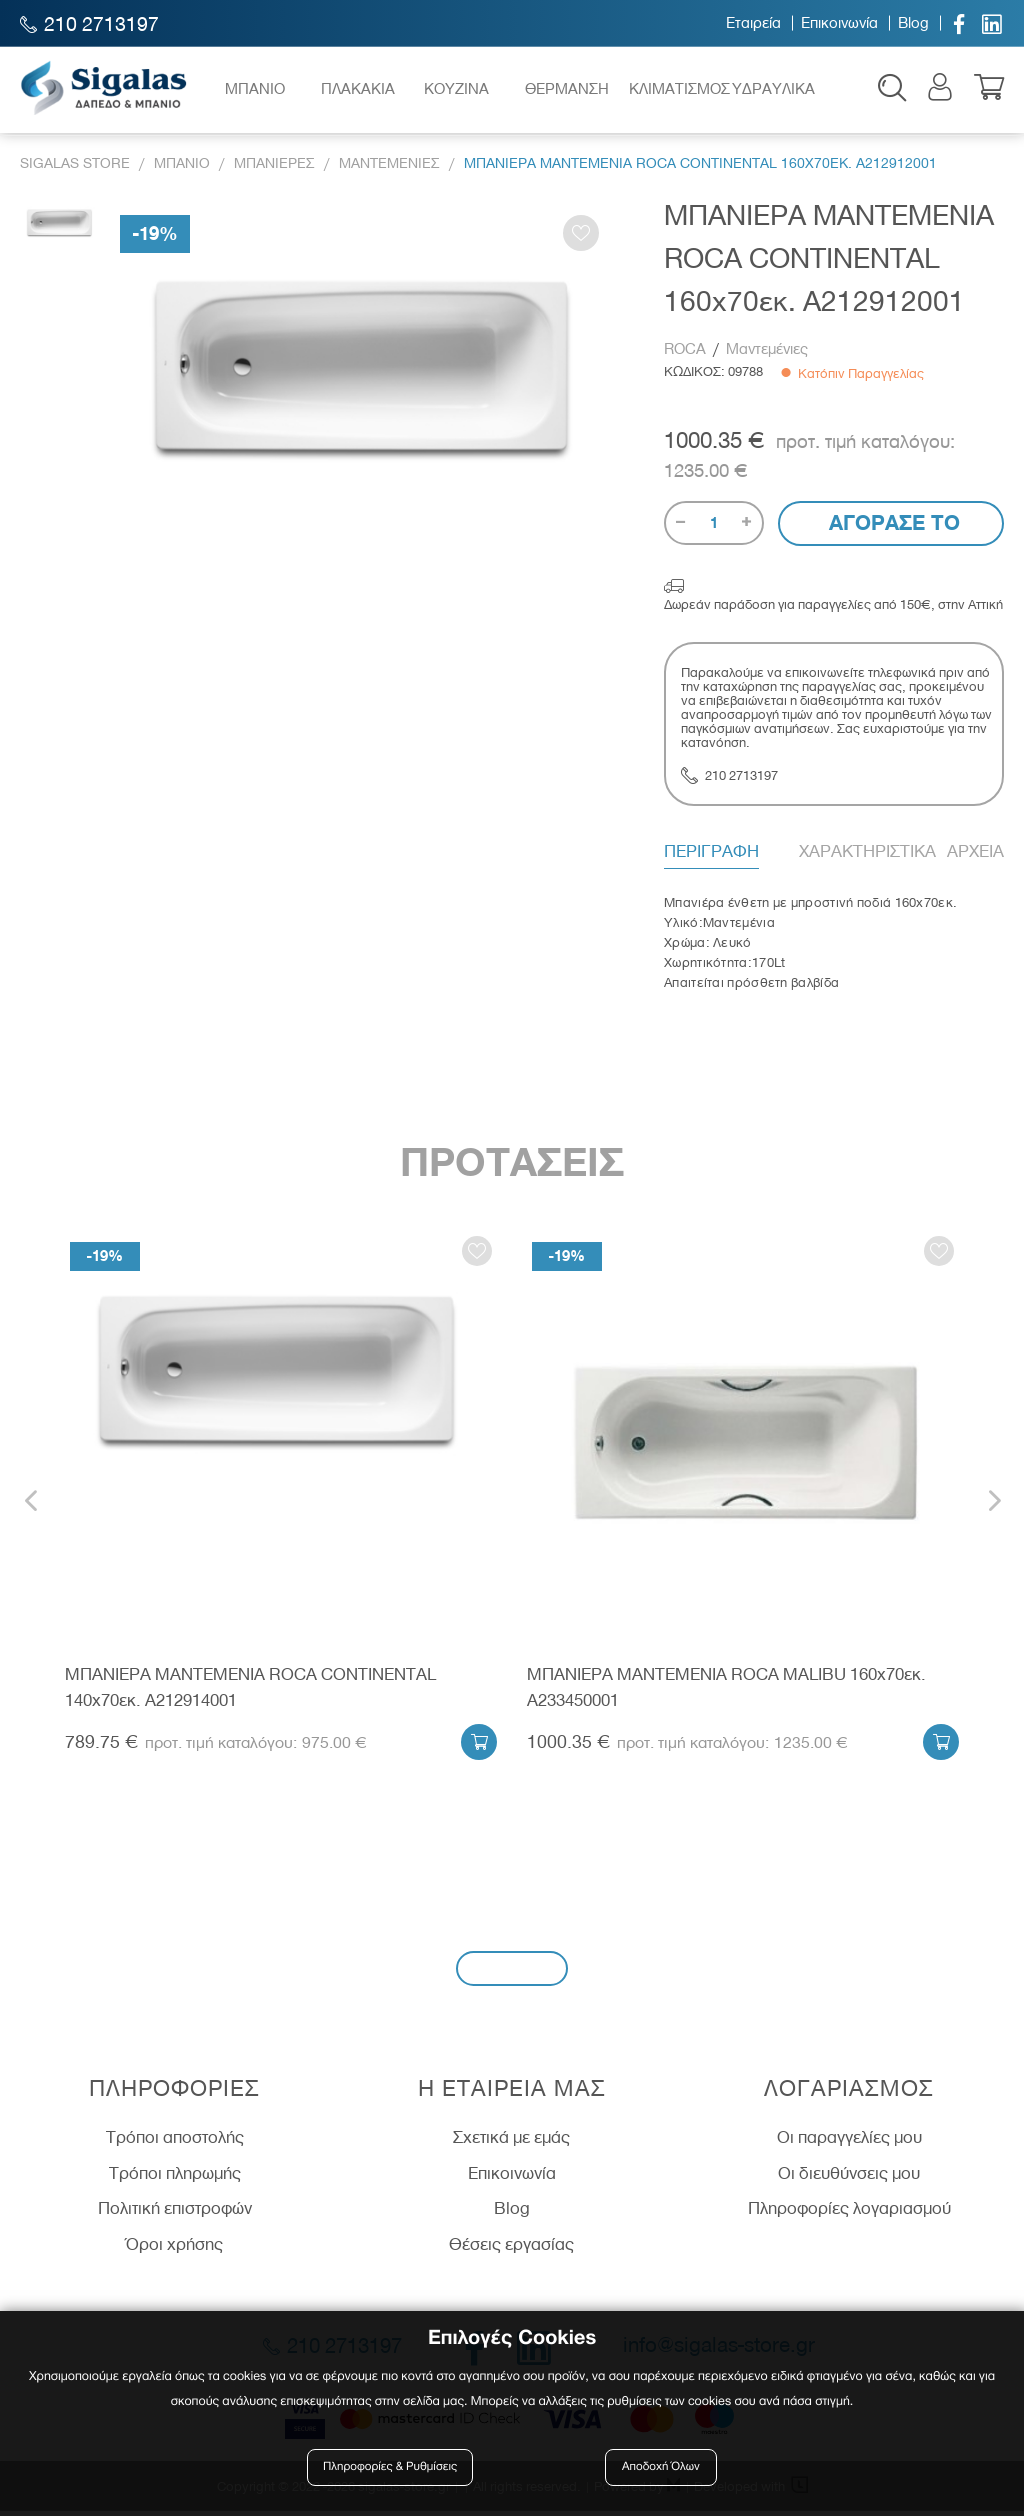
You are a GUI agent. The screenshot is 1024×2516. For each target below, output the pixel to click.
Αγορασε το (891, 527)
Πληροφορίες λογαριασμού (849, 2213)
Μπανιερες (274, 168)
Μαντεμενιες (389, 168)
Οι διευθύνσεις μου (849, 2177)
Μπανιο (182, 168)
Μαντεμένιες (767, 354)
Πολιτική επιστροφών (175, 2213)
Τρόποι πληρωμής (175, 2177)
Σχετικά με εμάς (511, 2142)
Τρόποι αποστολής (175, 2142)
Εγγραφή (512, 1972)
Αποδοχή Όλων (661, 2468)
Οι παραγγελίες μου (849, 2142)
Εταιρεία (753, 23)
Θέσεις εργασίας (511, 2249)
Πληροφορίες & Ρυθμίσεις (391, 2468)
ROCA (687, 354)
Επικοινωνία (839, 23)
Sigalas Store (75, 168)
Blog (913, 23)
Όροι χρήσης (174, 2249)
